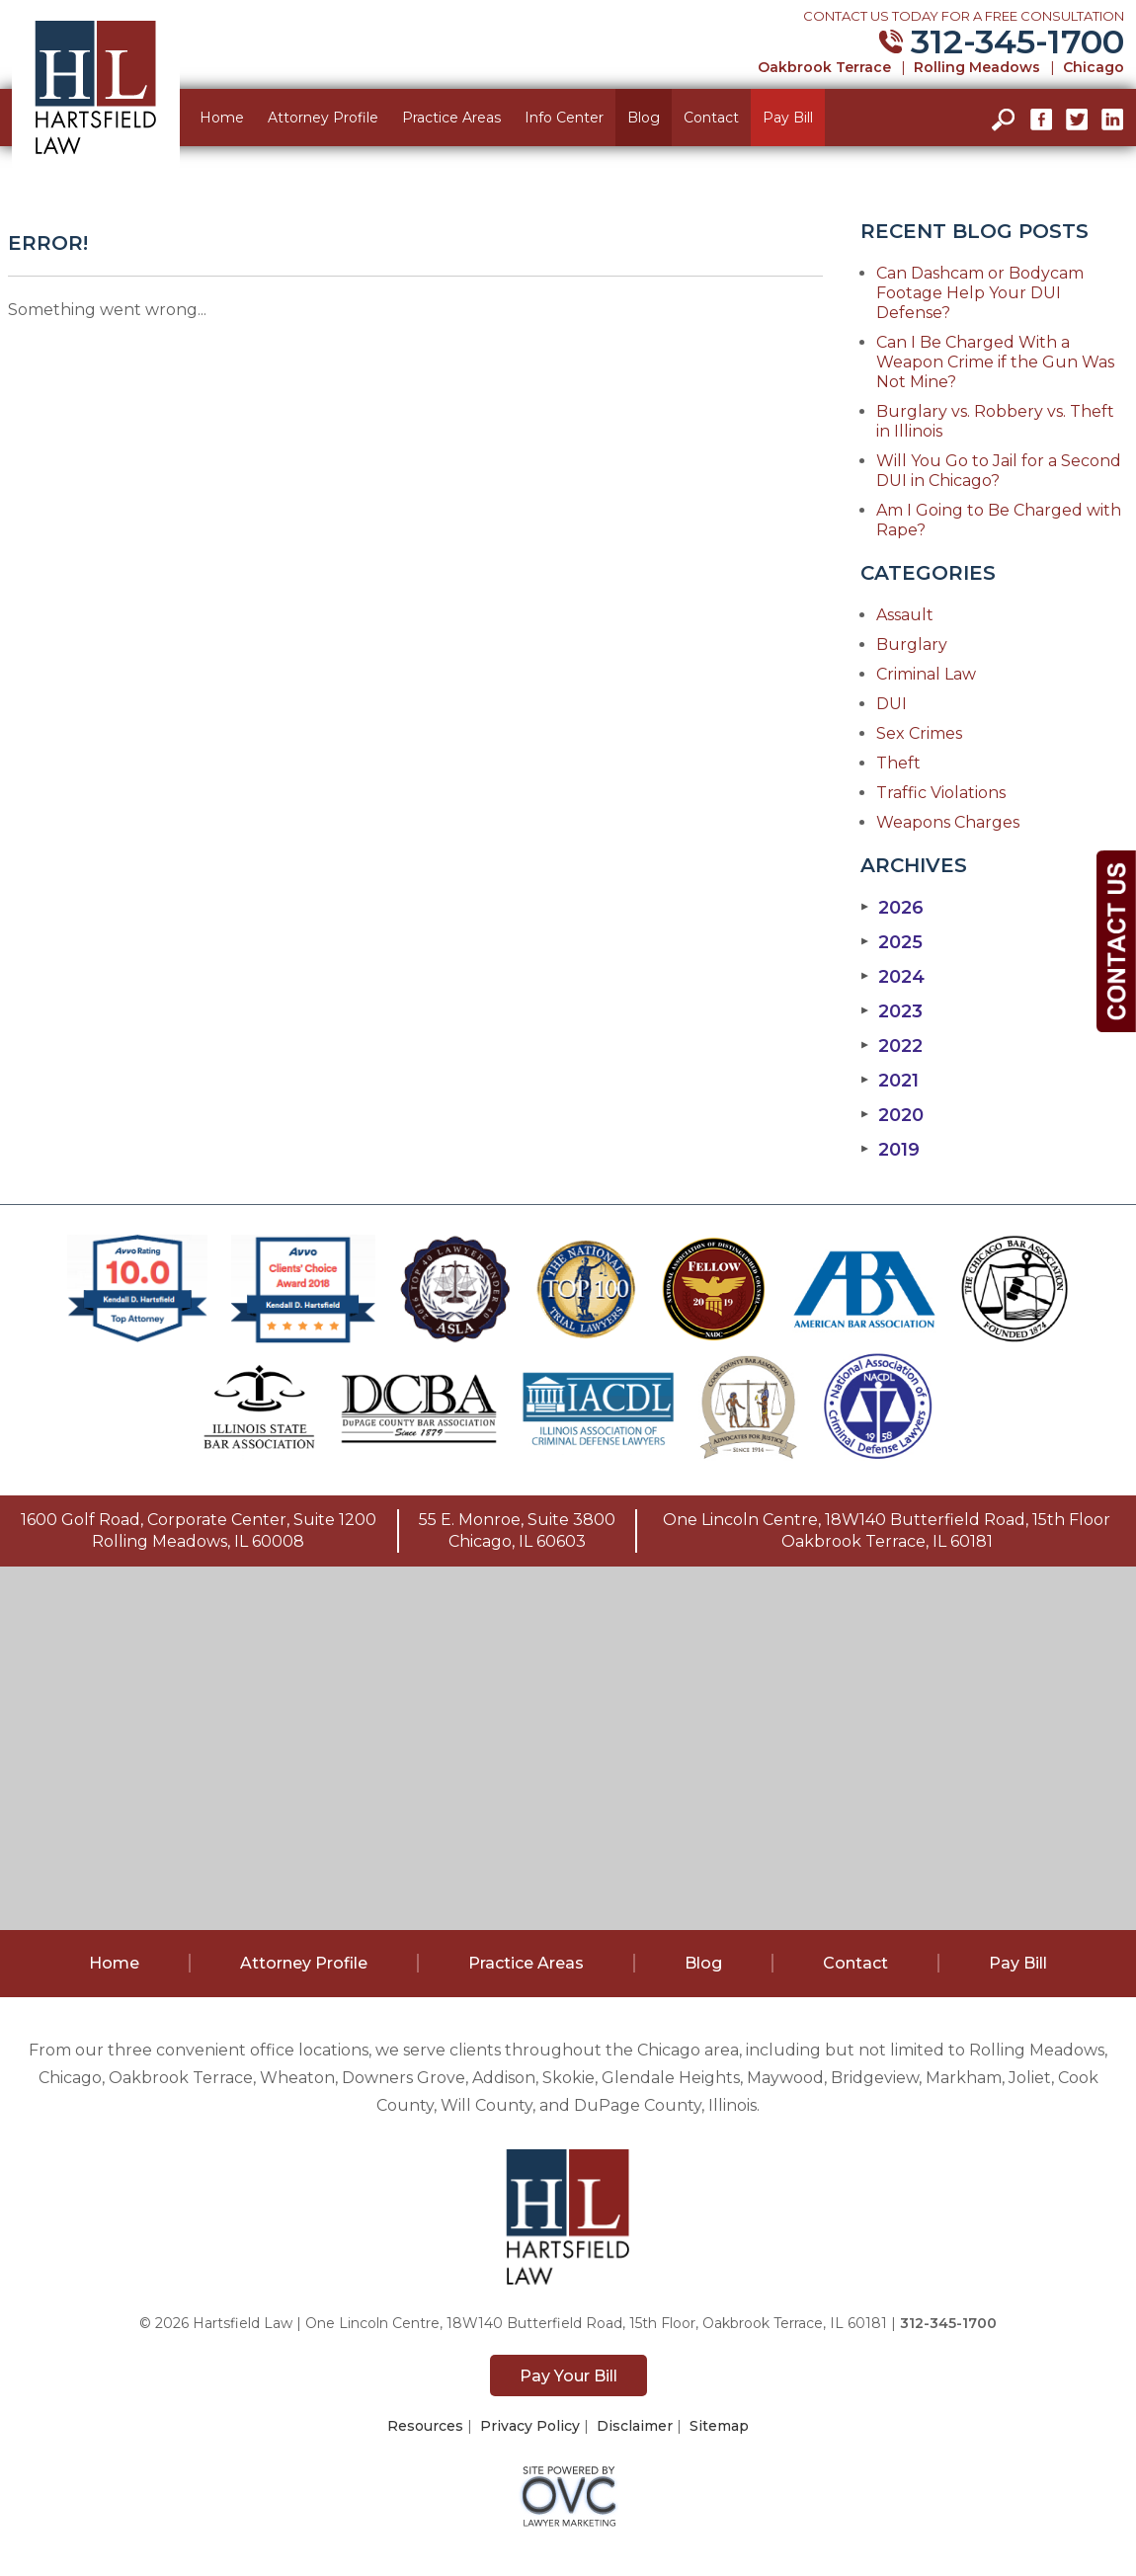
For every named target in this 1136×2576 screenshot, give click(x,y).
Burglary (911, 644)
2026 (892, 908)
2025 (891, 942)
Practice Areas (451, 117)
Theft (898, 763)
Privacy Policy (530, 2426)
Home (222, 117)
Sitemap (719, 2426)
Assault (904, 614)
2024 (892, 977)
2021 (889, 1080)
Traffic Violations (941, 792)
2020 (892, 1115)
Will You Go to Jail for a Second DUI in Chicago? (998, 470)
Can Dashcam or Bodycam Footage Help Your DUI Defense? (980, 293)
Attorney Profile (323, 117)
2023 (891, 1011)
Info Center (564, 117)
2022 (891, 1046)
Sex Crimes (919, 733)
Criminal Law (926, 674)
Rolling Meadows (977, 67)
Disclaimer (635, 2426)
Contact (711, 117)
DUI (891, 703)
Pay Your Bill (568, 2376)
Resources (425, 2426)
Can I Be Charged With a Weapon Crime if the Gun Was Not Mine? (995, 362)
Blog (643, 117)
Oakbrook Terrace (824, 67)
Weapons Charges (947, 822)
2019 (890, 1150)
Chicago (1093, 67)
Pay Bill (788, 117)
